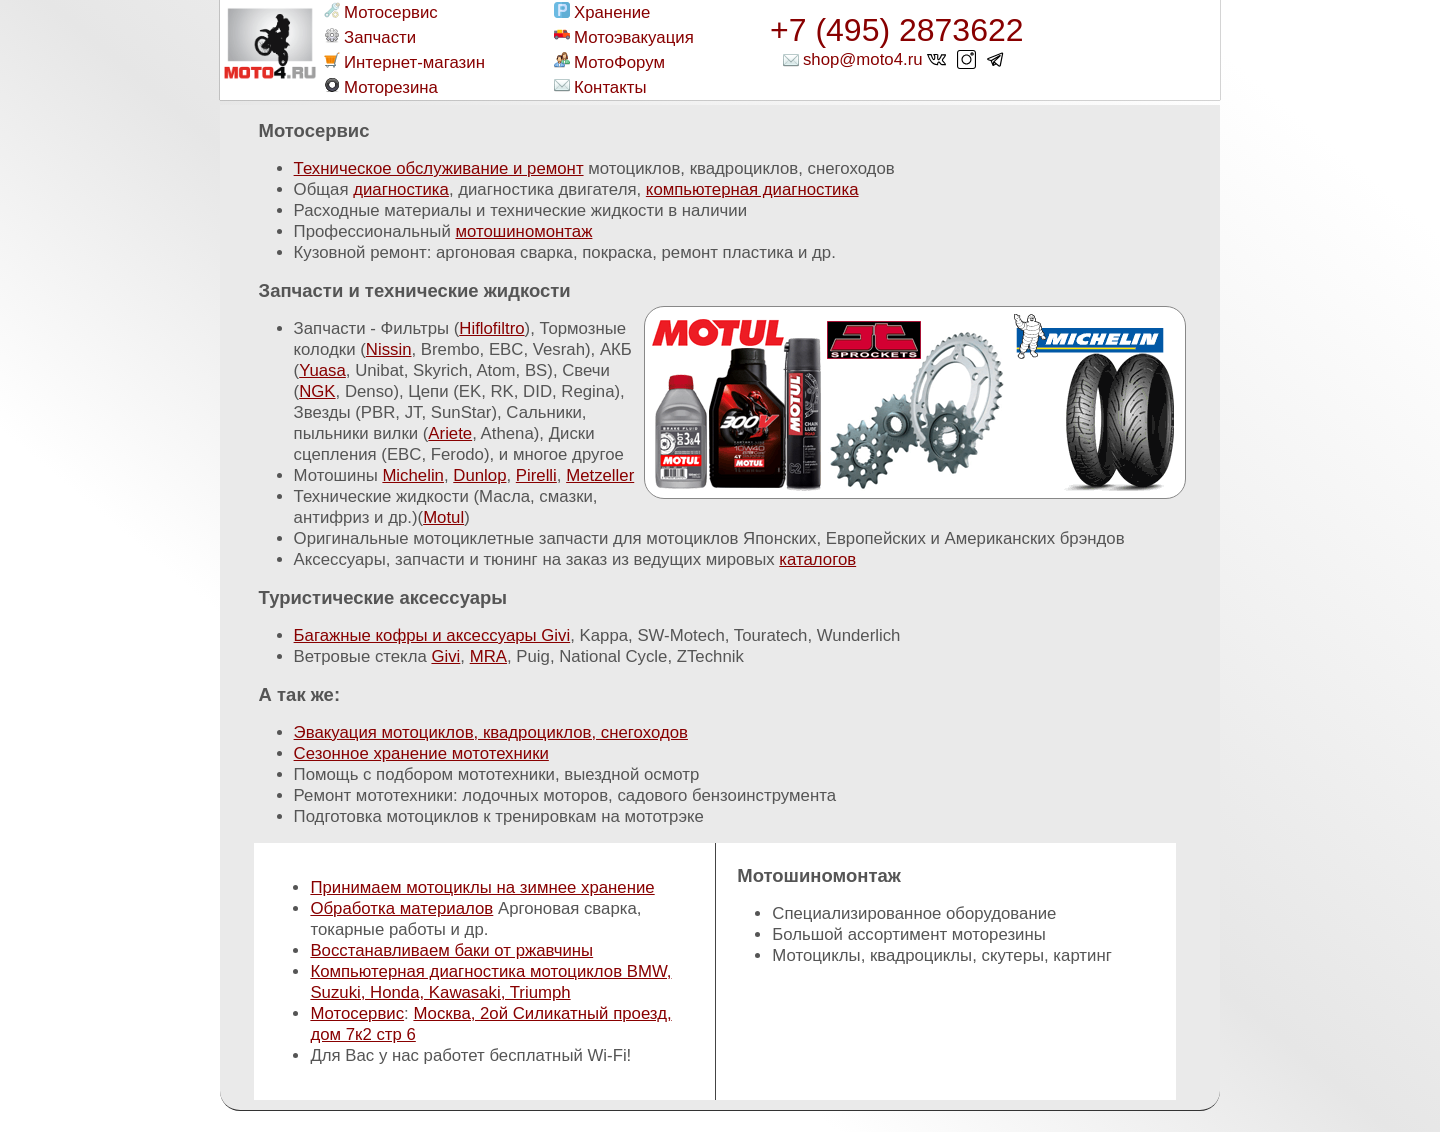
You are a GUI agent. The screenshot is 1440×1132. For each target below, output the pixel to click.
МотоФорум (609, 62)
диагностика (401, 189)
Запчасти (370, 37)
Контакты (600, 87)
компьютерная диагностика (752, 189)
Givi (445, 656)
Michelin (413, 475)
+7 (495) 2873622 (897, 30)
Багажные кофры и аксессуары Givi (432, 635)
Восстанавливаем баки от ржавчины (451, 950)
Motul (443, 517)
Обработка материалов (401, 908)
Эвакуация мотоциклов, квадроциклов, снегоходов (491, 732)
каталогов (817, 559)
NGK (317, 391)
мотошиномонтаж (523, 231)
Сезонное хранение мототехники (421, 753)
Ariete (450, 433)
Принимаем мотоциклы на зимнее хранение (482, 887)
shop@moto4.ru (863, 59)
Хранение (602, 12)
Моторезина (381, 87)
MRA (488, 656)
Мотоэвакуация (624, 37)
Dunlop (479, 475)
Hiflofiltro (491, 328)
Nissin (389, 349)
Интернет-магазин (404, 62)
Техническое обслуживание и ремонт (439, 168)
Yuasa (322, 370)
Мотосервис (381, 12)
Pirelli (536, 475)
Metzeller (600, 475)
